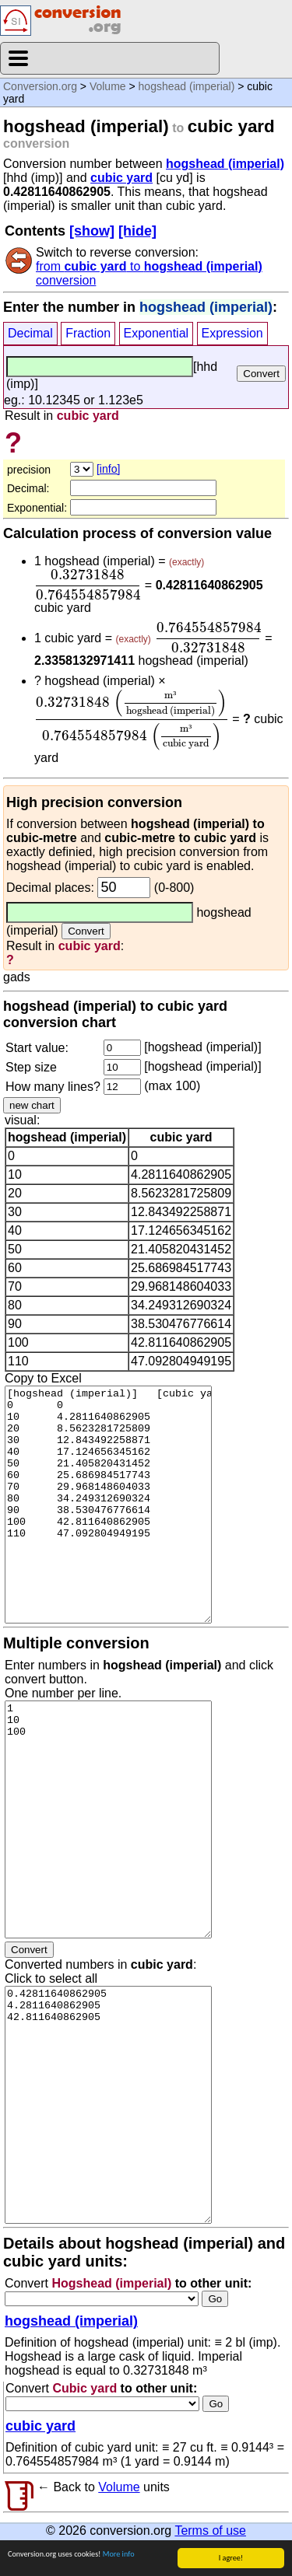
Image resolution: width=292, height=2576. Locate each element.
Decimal (30, 333)
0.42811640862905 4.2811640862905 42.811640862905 (108, 2105)
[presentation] (87, 584)
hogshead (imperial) (187, 86)
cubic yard (121, 177)
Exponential (156, 333)
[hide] (137, 231)
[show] (91, 231)
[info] (108, 469)
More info (119, 2555)
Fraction (88, 333)
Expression (232, 333)
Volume (108, 86)
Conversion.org (40, 86)
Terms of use (210, 2530)
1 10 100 (108, 1819)
